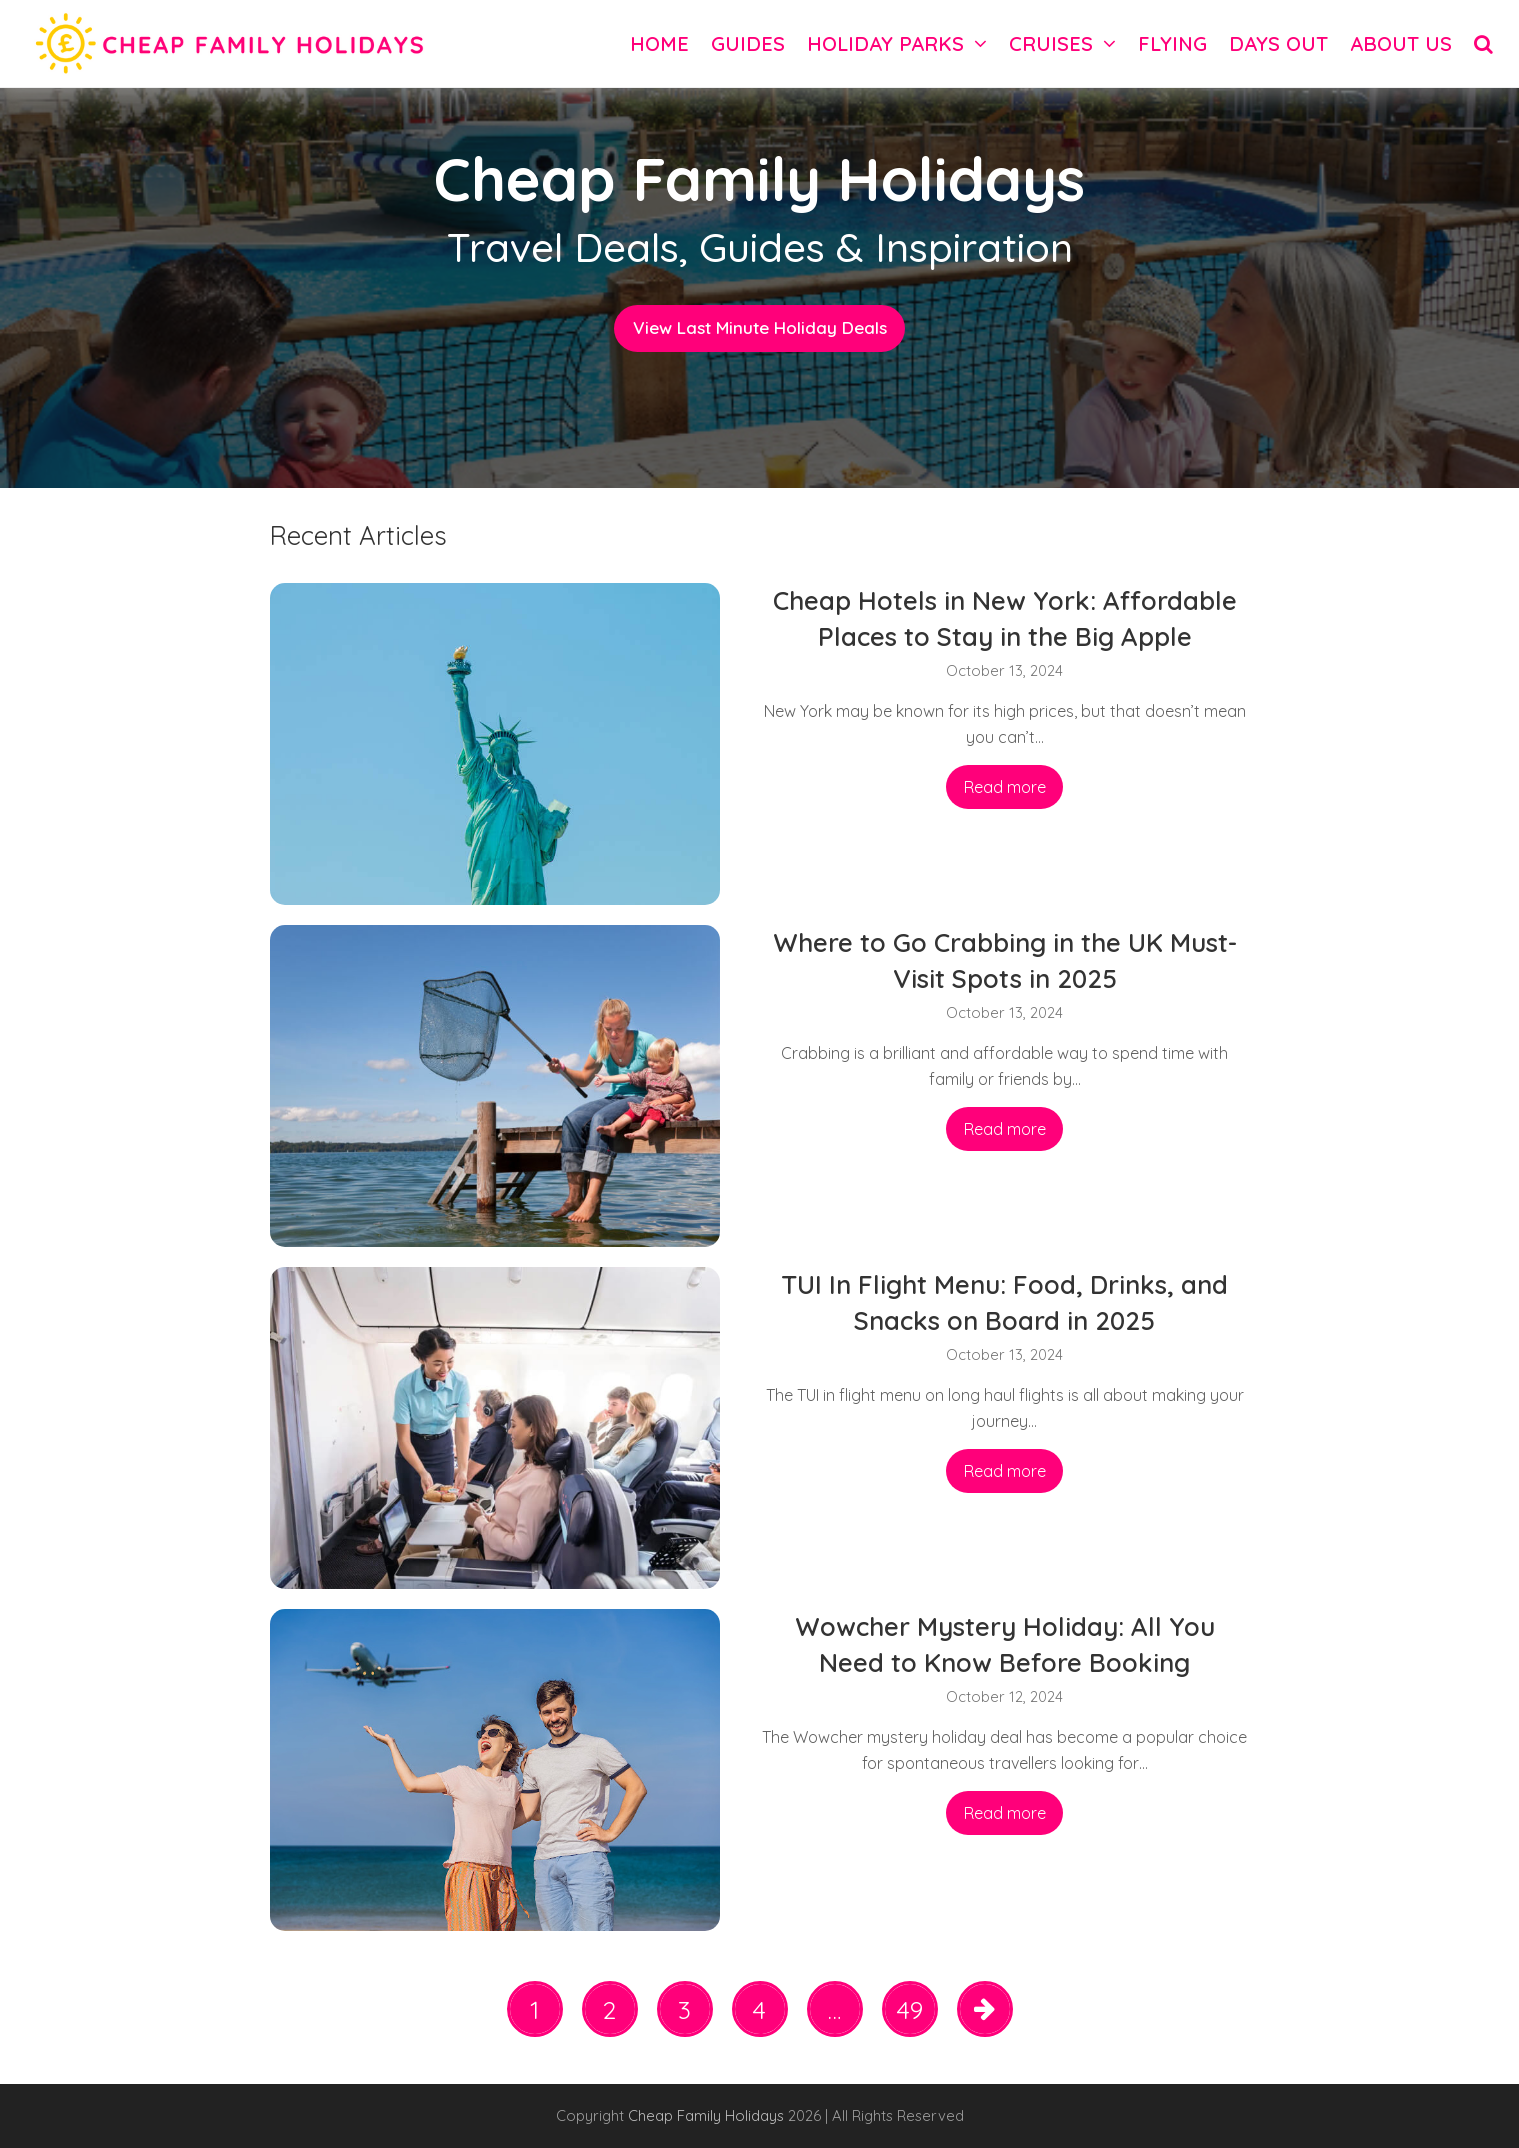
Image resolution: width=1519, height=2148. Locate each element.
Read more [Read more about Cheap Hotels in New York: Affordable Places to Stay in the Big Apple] (1005, 787)
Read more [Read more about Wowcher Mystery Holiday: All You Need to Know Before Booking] (1005, 1813)
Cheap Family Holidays (708, 2115)
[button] (1483, 43)
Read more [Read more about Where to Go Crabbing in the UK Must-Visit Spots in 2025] (1005, 1129)
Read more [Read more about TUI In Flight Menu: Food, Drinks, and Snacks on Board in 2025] (1005, 1471)
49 (916, 2014)
